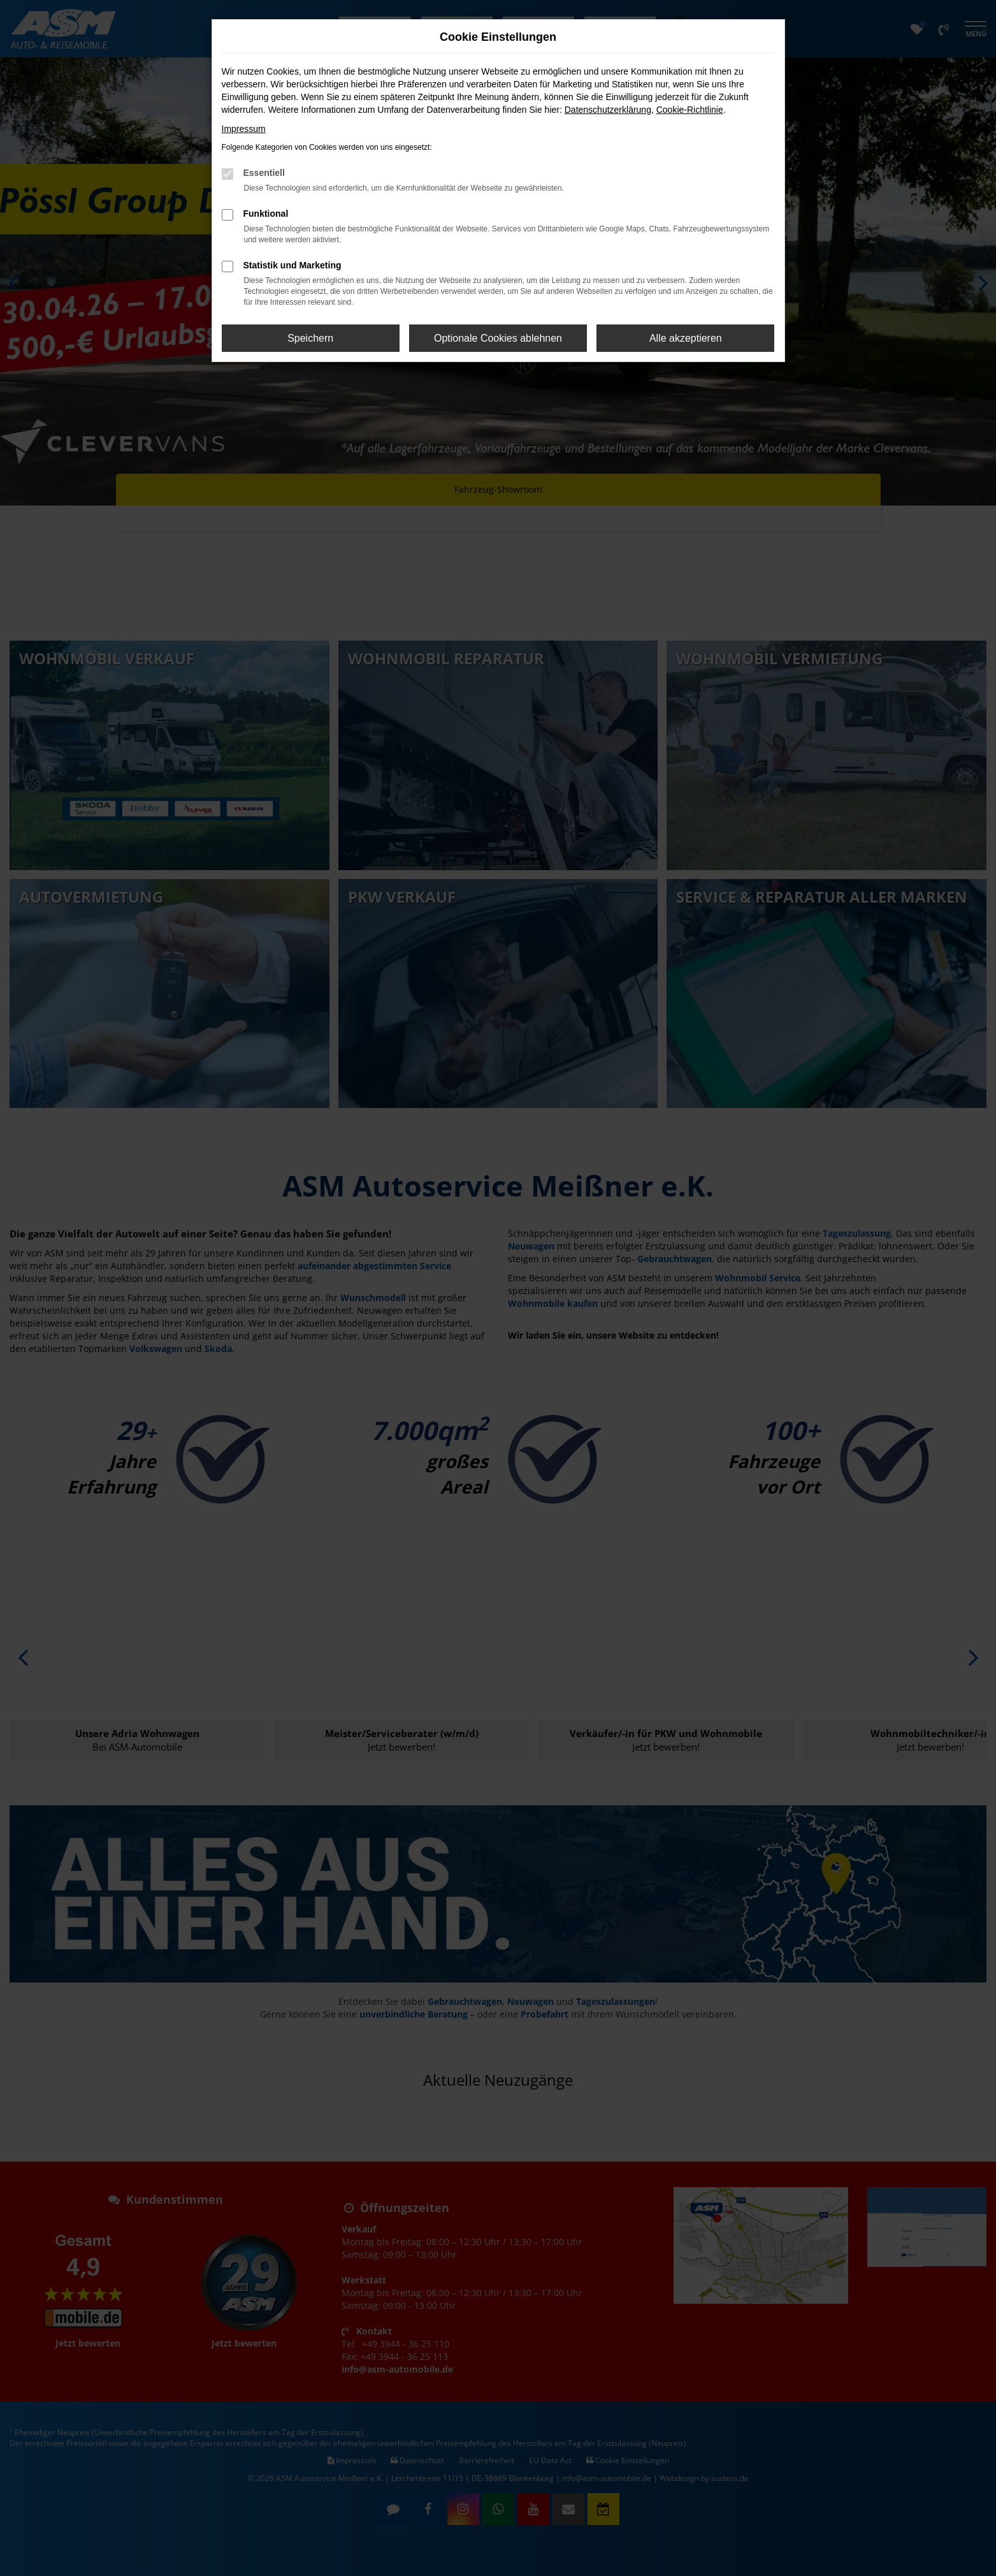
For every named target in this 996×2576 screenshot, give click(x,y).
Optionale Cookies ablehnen (498, 338)
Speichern (310, 338)
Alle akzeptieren (685, 338)
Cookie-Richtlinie (689, 110)
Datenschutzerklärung (608, 110)
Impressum (244, 129)
